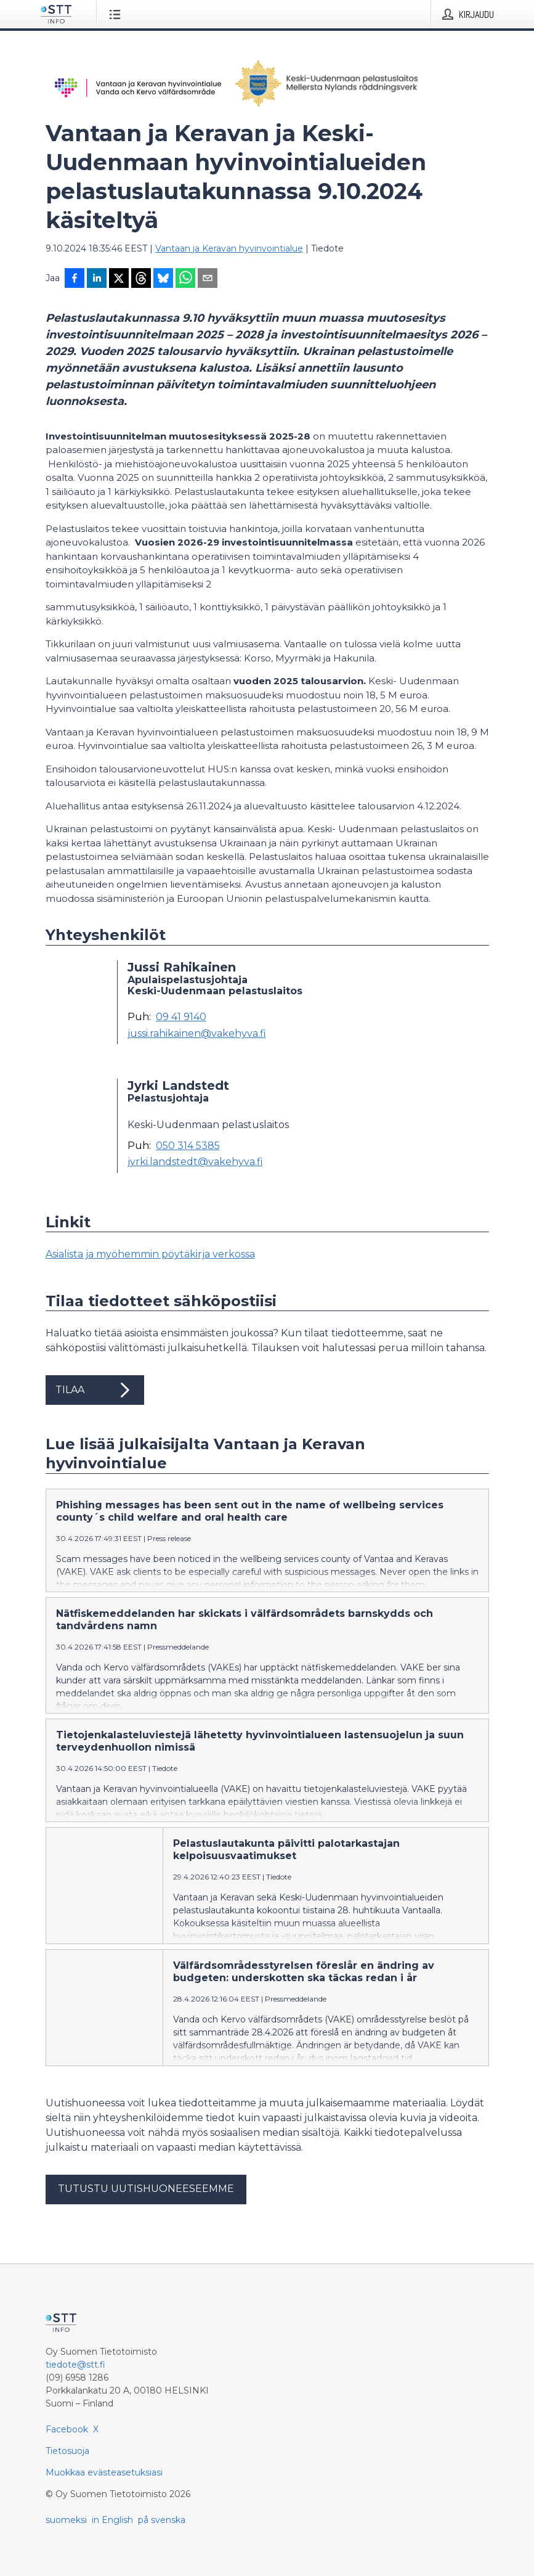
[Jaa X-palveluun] (119, 279)
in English (112, 2539)
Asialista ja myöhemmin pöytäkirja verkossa (150, 1254)
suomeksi (66, 2539)
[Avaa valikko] (117, 14)
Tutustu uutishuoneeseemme (146, 2208)
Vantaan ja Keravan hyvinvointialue (229, 248)
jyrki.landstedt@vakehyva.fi (195, 1161)
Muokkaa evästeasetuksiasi (104, 2492)
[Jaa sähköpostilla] (207, 279)
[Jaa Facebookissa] (74, 279)
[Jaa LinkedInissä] (97, 279)
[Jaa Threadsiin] (141, 279)
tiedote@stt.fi (75, 2384)
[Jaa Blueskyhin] (163, 279)
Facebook (67, 2449)
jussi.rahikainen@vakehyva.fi (196, 1033)
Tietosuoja (67, 2470)
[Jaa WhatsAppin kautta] (185, 279)
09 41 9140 (181, 1017)
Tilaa (94, 1390)
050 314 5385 (188, 1145)
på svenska (161, 2539)
